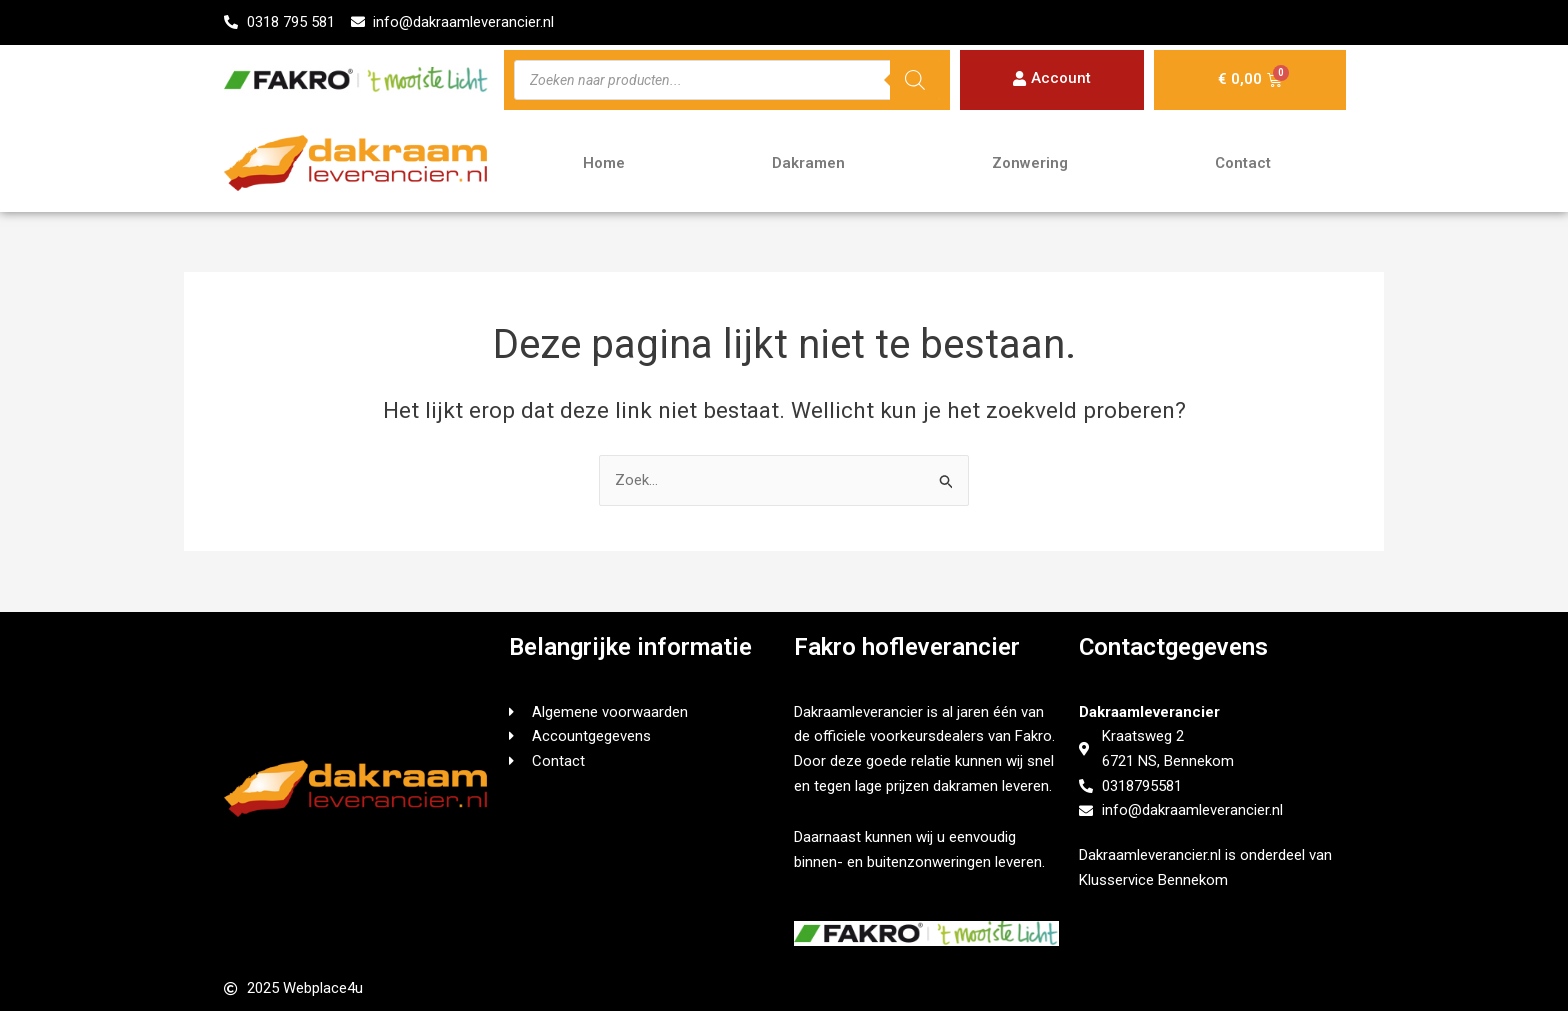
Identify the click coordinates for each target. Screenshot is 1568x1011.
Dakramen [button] (808, 164)
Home (604, 164)
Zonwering (1030, 164)
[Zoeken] (915, 80)
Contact (1243, 164)
